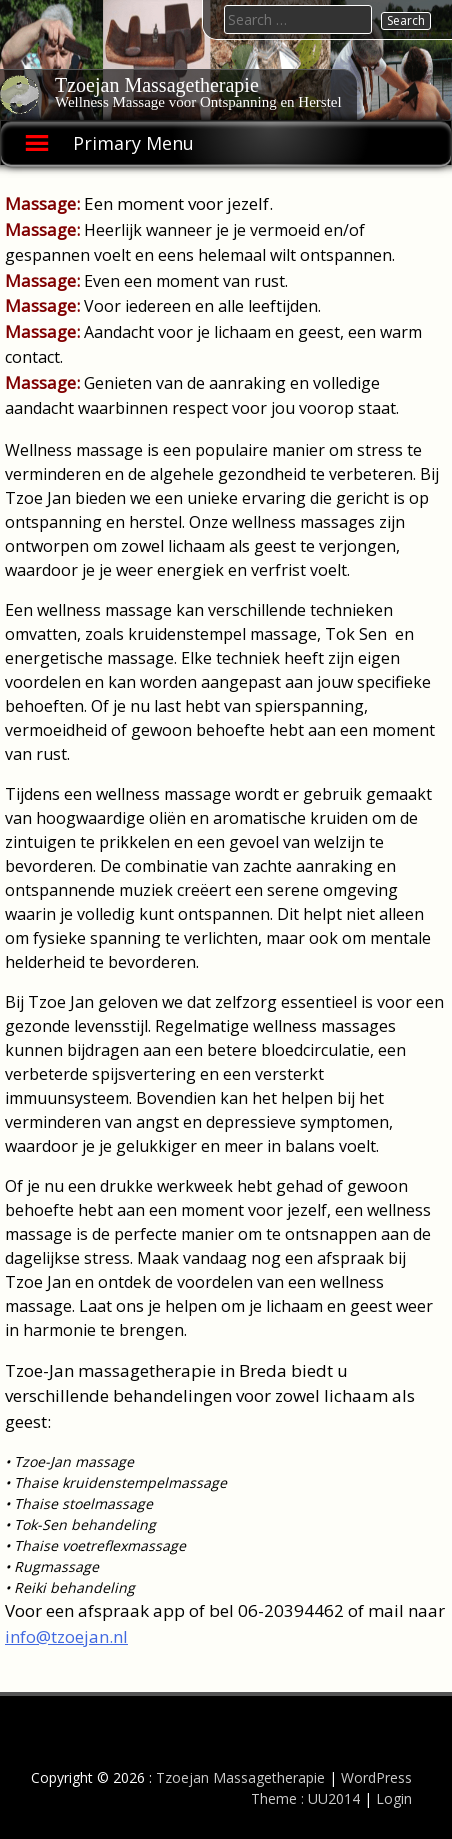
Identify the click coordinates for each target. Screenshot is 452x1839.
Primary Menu (133, 143)
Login (394, 1798)
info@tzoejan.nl (66, 1636)
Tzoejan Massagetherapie (157, 85)
